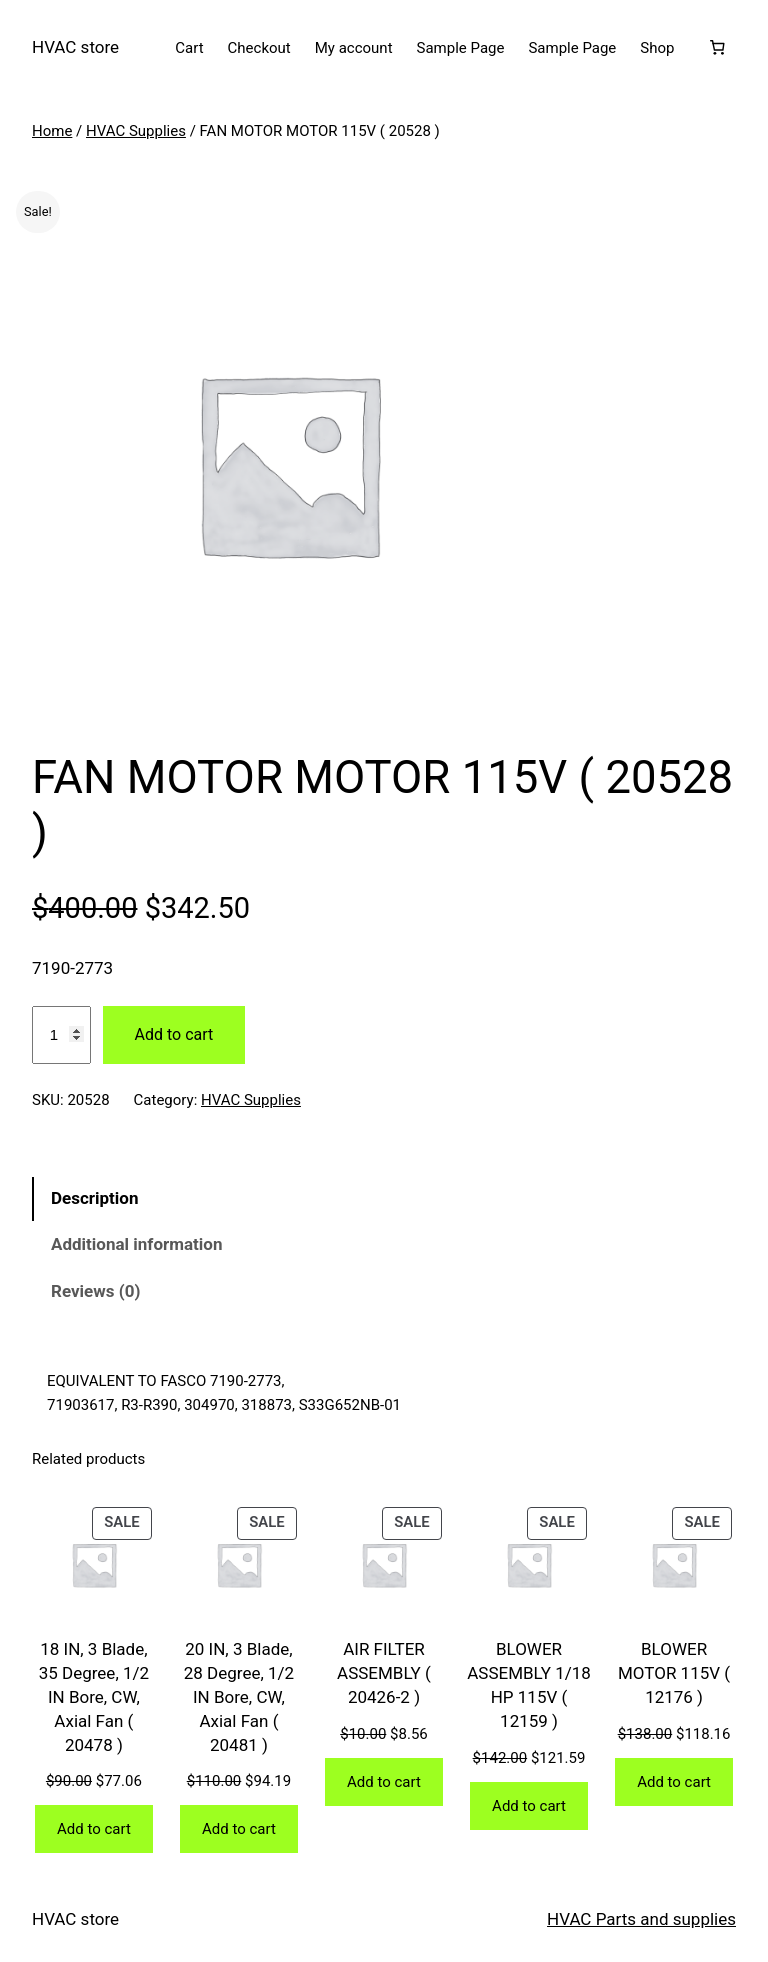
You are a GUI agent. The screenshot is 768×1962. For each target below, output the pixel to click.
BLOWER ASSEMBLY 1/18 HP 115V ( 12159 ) (529, 1684)
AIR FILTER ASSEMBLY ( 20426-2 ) (384, 1673)
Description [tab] (94, 1198)
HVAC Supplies (136, 131)
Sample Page (461, 48)
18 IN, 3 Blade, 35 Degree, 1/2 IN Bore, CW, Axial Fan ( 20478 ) (94, 1696)
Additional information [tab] (136, 1244)
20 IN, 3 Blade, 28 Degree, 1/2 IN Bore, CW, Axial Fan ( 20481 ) (239, 1696)
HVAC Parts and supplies (641, 1919)
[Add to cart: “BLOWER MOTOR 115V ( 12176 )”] (674, 1782)
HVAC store (75, 47)
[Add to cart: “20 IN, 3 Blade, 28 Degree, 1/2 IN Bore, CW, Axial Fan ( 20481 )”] (239, 1829)
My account (354, 48)
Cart (189, 48)
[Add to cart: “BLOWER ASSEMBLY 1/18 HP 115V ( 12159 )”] (529, 1806)
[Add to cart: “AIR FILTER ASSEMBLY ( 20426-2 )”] (384, 1782)
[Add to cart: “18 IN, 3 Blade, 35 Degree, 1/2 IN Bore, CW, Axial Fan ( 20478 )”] (94, 1829)
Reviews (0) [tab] (95, 1291)
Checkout (259, 48)
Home (52, 131)
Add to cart (174, 1034)
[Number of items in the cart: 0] (717, 48)
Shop (657, 48)
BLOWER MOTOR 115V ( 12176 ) (674, 1673)
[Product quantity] (61, 1035)
